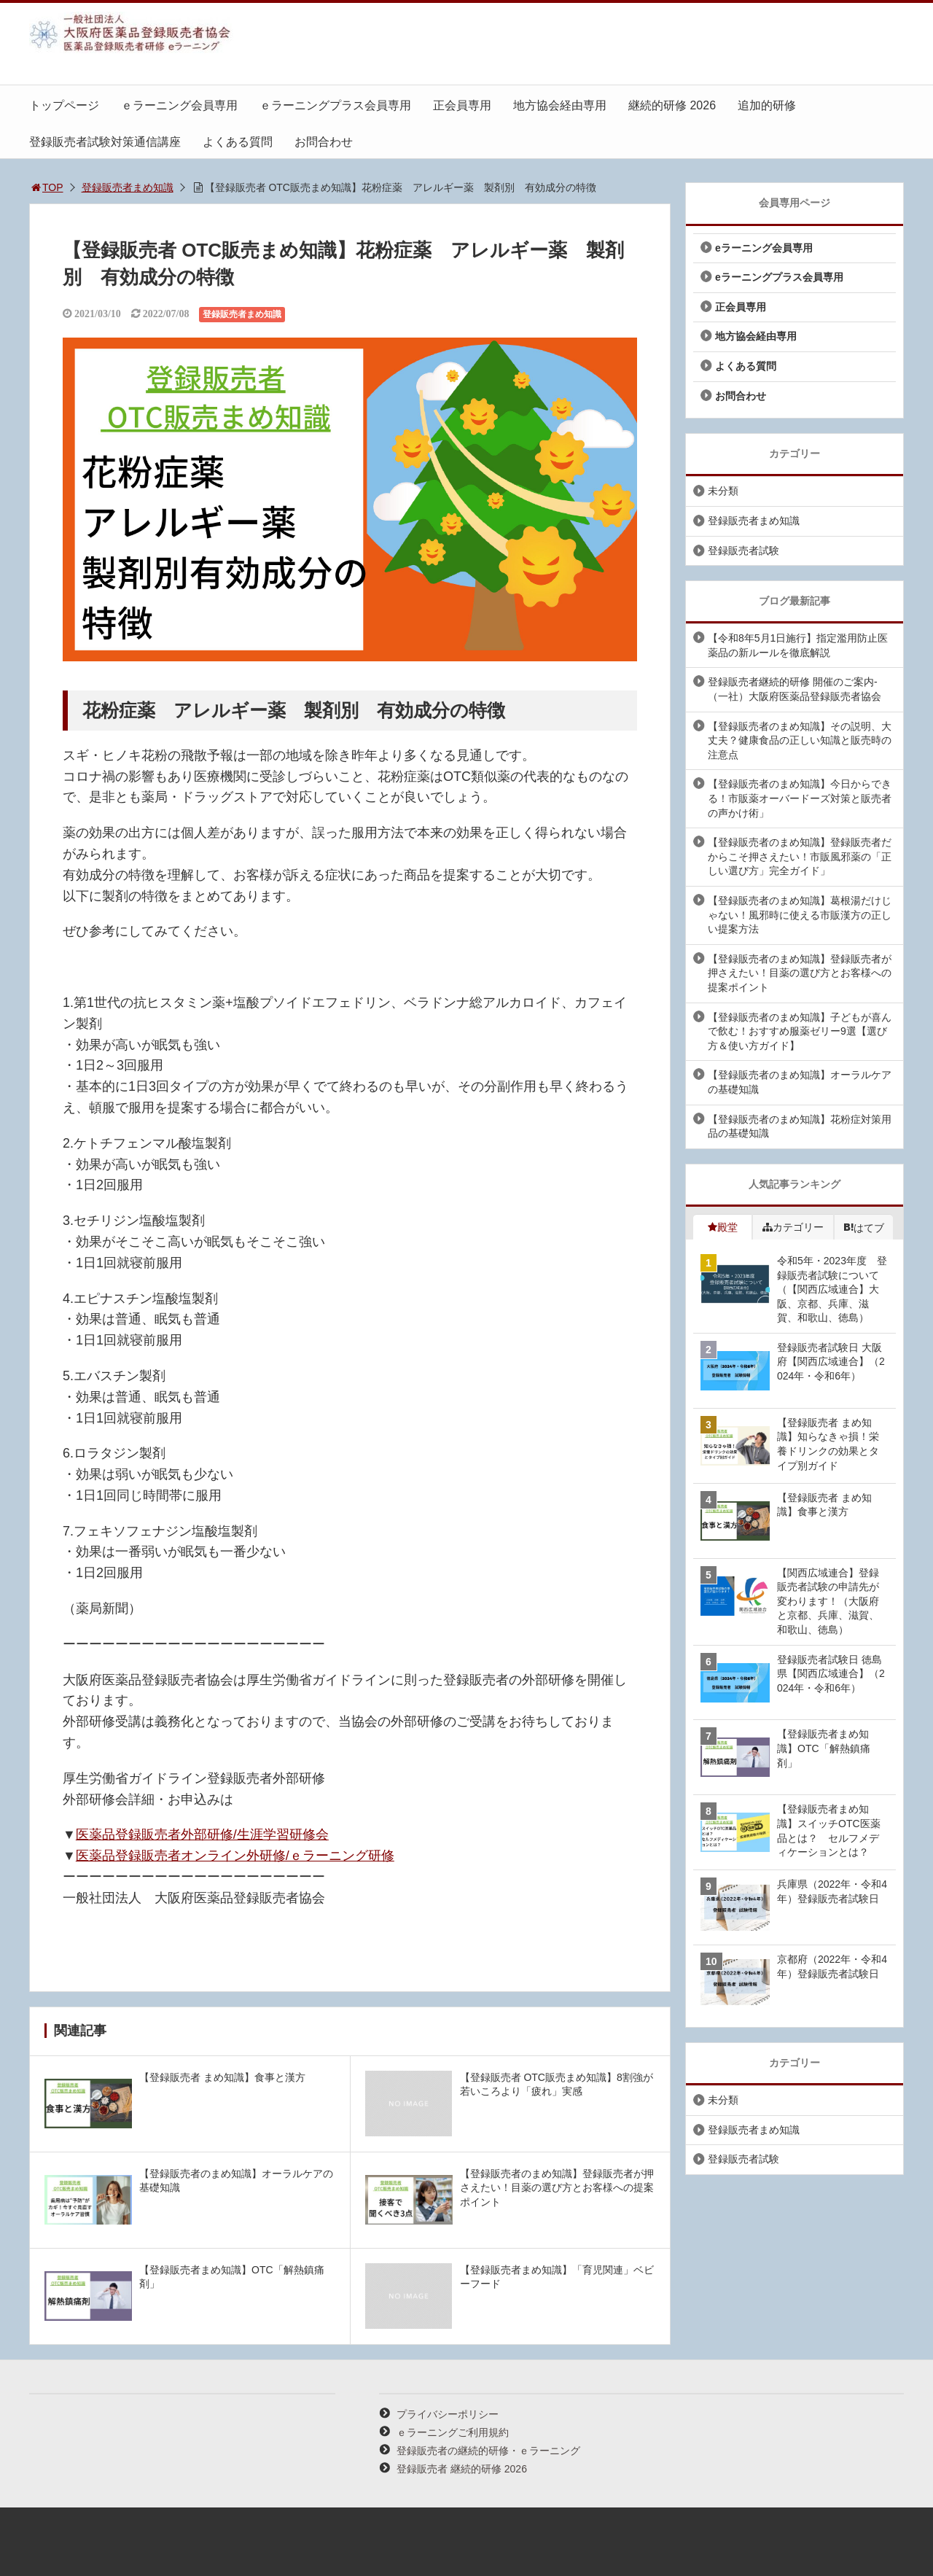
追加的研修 (767, 105)
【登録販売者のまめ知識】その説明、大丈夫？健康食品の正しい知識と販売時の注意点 (799, 740)
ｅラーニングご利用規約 (453, 2432)
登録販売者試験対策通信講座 (105, 142)
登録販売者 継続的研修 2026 (462, 2469)
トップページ (64, 105)
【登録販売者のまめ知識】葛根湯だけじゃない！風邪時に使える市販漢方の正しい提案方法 (799, 915)
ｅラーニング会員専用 (179, 105)
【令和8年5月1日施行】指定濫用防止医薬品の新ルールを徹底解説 (798, 645)
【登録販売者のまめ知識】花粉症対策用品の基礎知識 (799, 1126)
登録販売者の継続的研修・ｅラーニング (488, 2450)
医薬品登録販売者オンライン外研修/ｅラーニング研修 (235, 1855)
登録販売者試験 (743, 550)
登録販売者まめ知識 (127, 187)
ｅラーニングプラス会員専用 (335, 105)
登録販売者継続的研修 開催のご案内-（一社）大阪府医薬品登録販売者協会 (794, 689)
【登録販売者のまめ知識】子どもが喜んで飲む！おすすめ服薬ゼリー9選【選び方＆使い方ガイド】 (799, 1031)
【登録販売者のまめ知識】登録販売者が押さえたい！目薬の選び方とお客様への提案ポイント (799, 973)
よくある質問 (238, 142)
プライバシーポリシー (448, 2414)
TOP (46, 187)
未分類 (723, 491)
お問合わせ (323, 142)
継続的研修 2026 (672, 105)
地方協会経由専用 (559, 105)
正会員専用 (462, 105)
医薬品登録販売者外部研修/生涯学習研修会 (202, 1834)
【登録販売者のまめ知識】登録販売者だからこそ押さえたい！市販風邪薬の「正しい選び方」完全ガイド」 (799, 856)
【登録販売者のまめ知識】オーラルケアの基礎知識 (799, 1082)
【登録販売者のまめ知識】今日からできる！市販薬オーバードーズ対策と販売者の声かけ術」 (799, 798)
